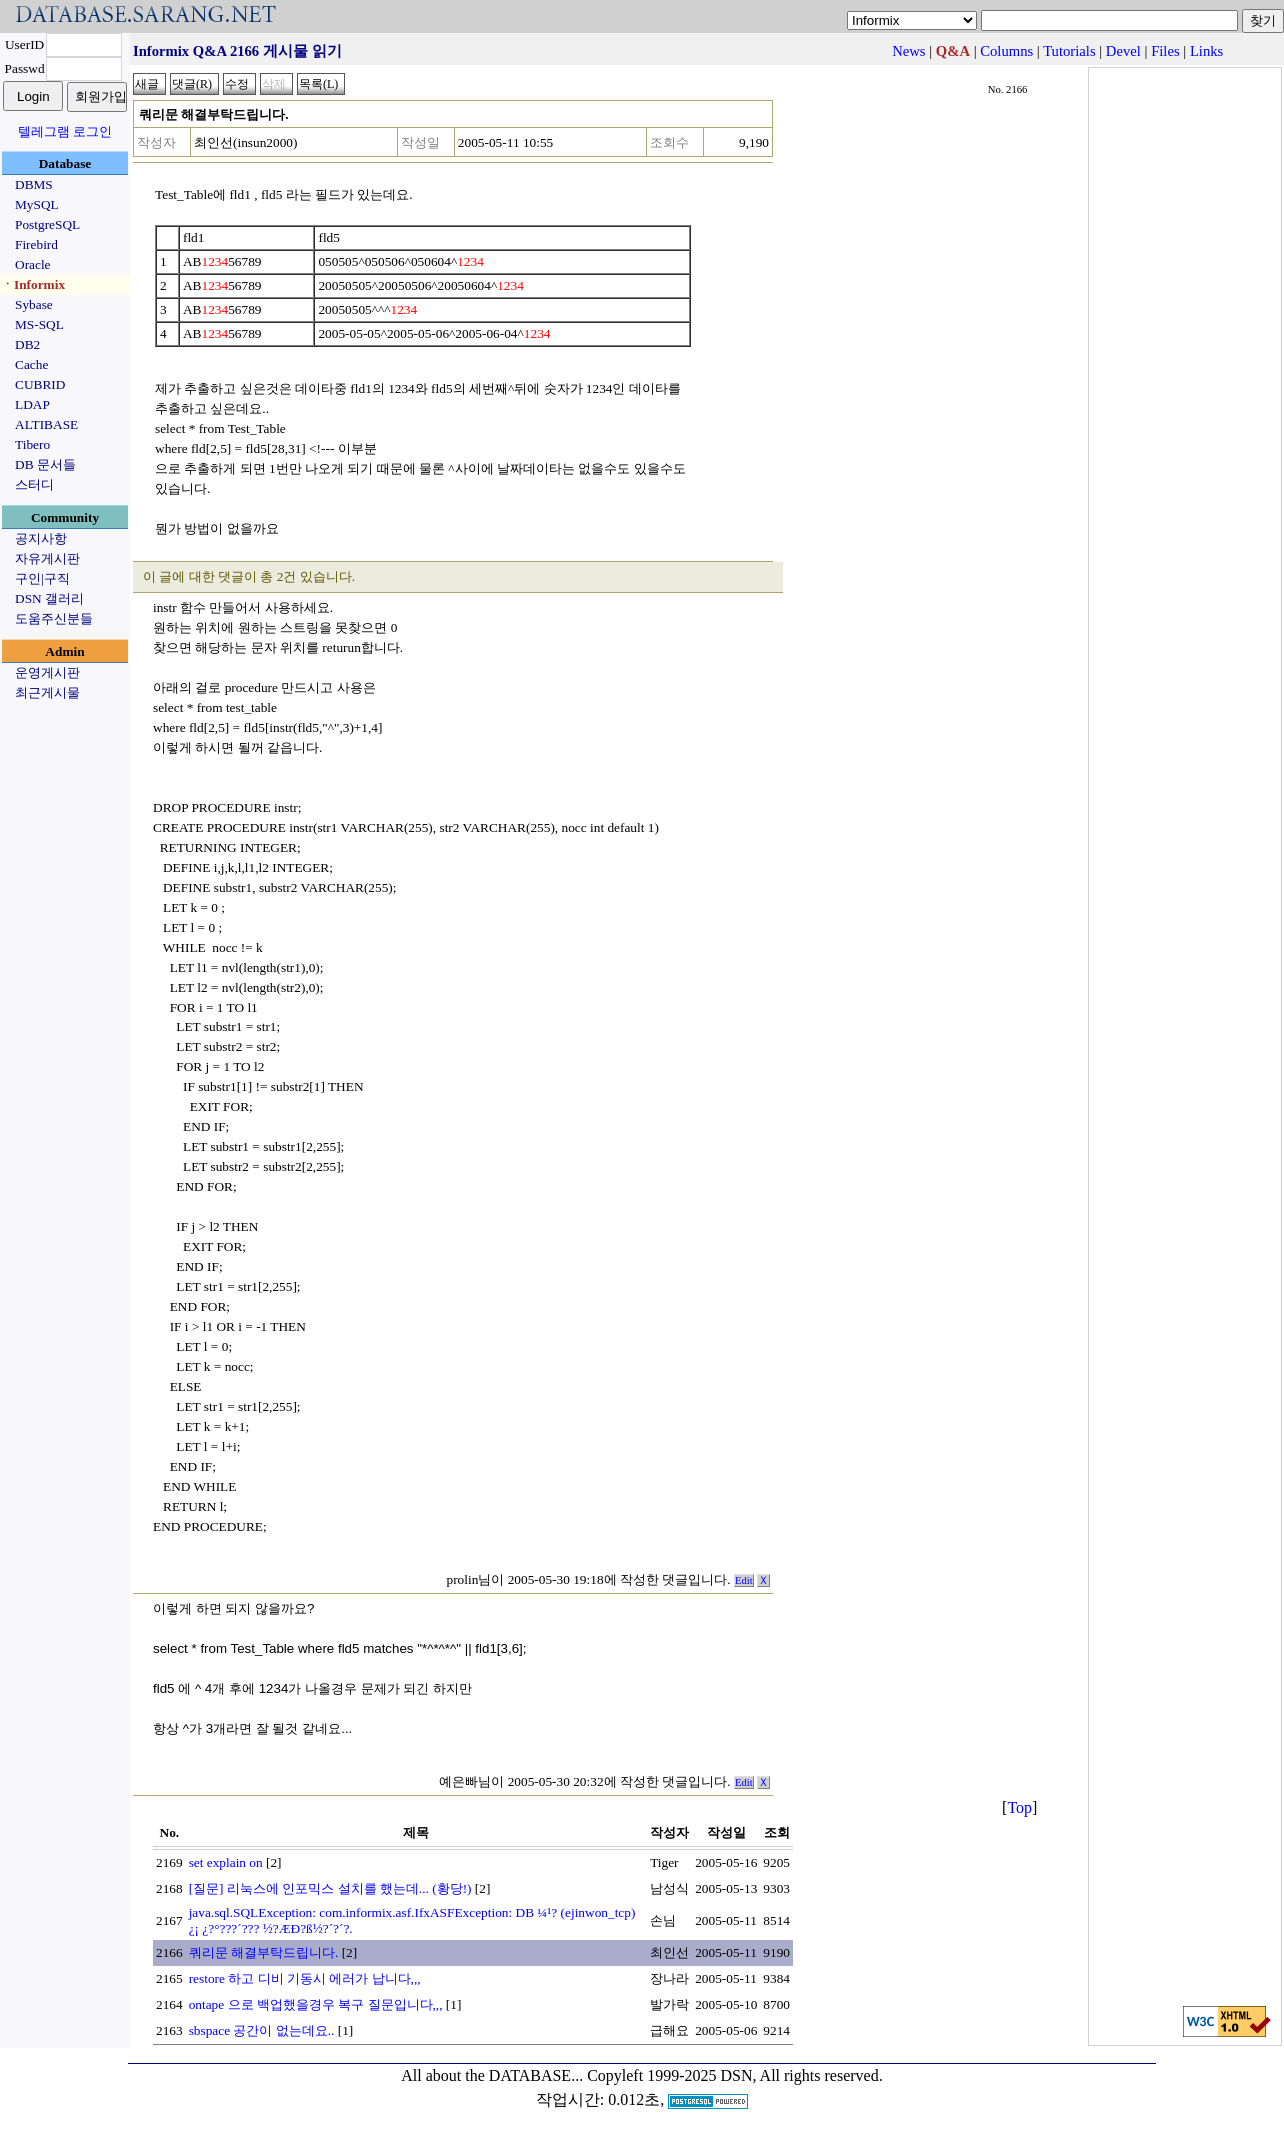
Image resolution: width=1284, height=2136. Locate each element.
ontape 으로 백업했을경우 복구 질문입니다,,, (316, 2004)
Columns (1006, 51)
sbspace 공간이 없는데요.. (262, 2030)
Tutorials (1069, 51)
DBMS (34, 184)
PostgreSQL (47, 224)
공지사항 (41, 538)
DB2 (27, 344)
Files (1165, 51)
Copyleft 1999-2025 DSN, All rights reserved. (735, 2075)
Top (1019, 1807)
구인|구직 (42, 578)
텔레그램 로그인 (65, 131)
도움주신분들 (54, 618)
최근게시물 (47, 692)
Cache (31, 364)
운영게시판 (47, 672)
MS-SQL (39, 324)
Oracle (33, 264)
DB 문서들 (45, 464)
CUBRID (40, 384)
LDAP (32, 404)
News (908, 51)
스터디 (34, 484)
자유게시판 (47, 558)
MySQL (37, 204)
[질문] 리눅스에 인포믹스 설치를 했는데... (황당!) (330, 1888)
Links (1206, 51)
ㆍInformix (33, 284)
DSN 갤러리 (49, 598)
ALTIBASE (46, 424)
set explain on (226, 1862)
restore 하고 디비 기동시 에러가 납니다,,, (305, 1978)
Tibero (32, 444)
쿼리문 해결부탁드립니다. (264, 1952)
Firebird (36, 244)
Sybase (34, 304)
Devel (1123, 51)
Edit (744, 1580)
